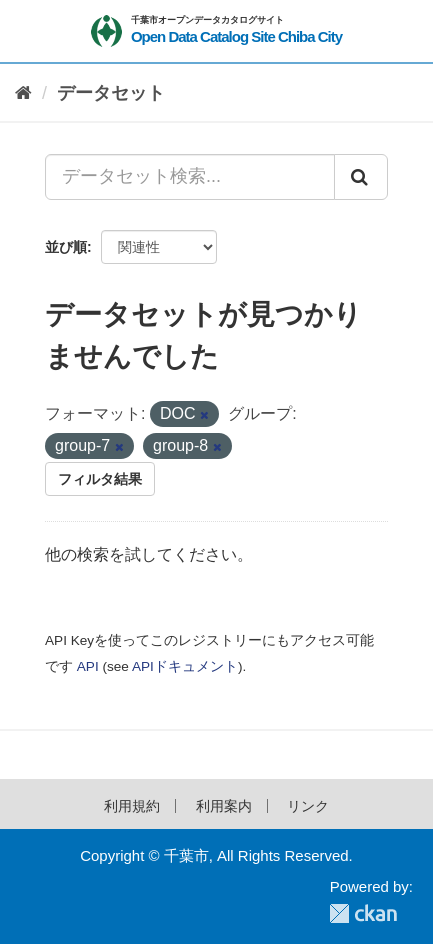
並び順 (66, 247)
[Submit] (361, 177)
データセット (111, 93)
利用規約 (132, 806)
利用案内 (224, 806)
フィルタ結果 (100, 479)
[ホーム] (23, 93)
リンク (308, 806)
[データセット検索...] (190, 177)
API (88, 666)
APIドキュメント (185, 666)
